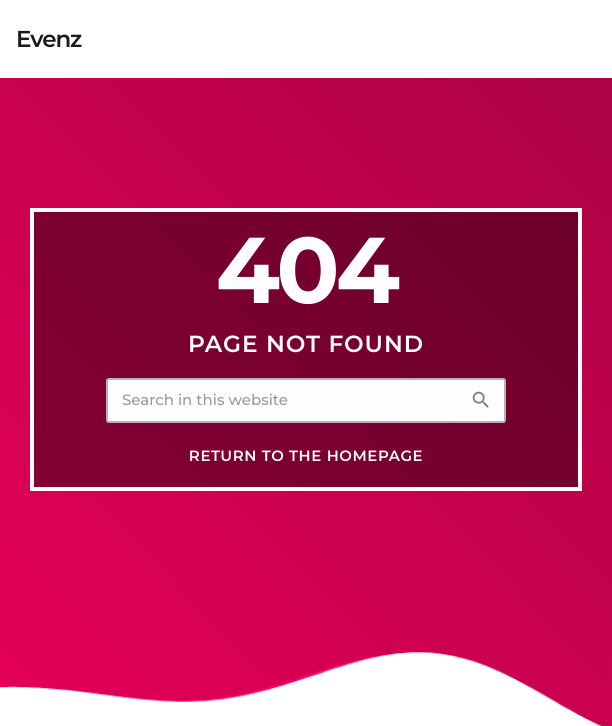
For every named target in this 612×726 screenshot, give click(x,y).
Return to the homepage (306, 456)
